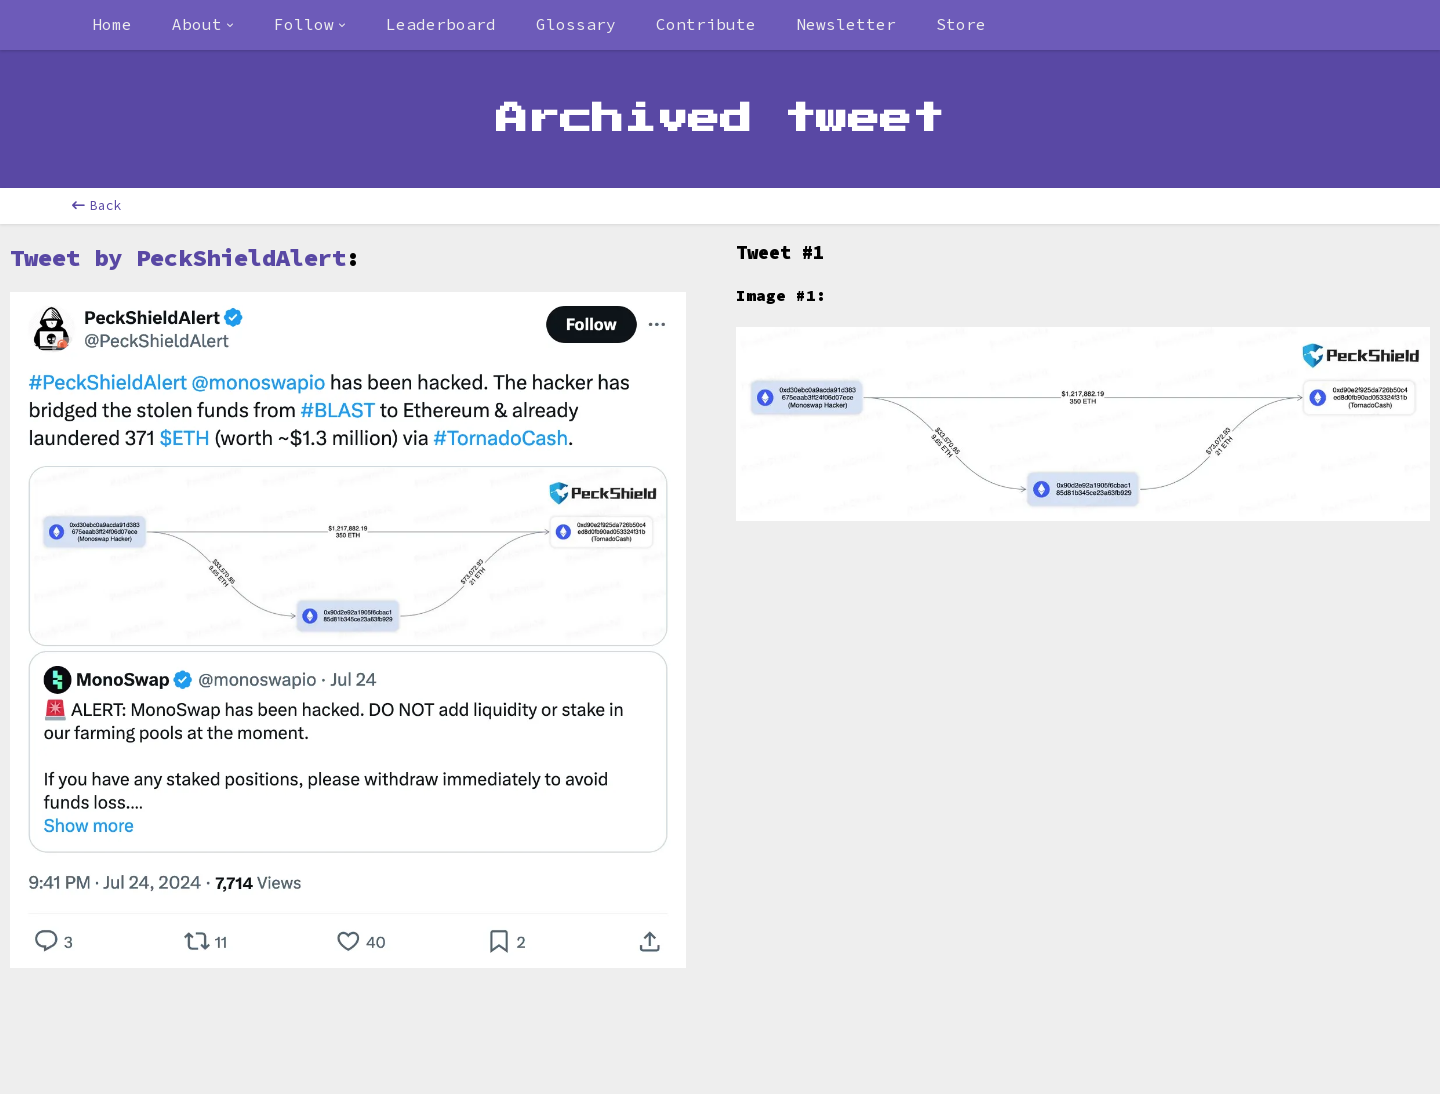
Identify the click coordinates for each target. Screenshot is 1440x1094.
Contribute (706, 24)
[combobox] (203, 25)
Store (961, 24)
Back (97, 205)
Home (112, 24)
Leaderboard (441, 24)
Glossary (576, 24)
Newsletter (846, 24)
